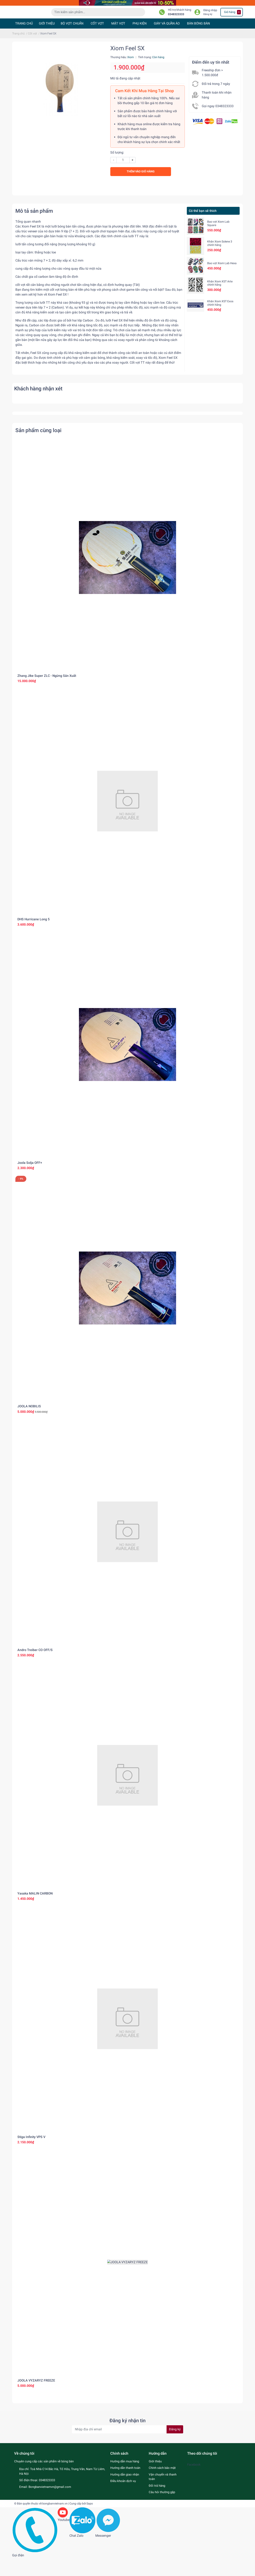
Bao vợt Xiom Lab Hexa (222, 281)
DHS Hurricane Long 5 (33, 937)
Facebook (194, 2483)
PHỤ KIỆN (140, 42)
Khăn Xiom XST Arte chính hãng (220, 301)
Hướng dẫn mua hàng (124, 2479)
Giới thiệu (155, 2479)
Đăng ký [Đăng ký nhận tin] (175, 2447)
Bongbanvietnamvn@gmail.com (50, 2505)
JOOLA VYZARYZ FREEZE (36, 2399)
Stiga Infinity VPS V (31, 2155)
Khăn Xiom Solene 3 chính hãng (219, 261)
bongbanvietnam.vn (55, 2521)
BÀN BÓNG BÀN (198, 42)
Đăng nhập (210, 21)
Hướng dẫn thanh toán (125, 2486)
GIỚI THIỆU (47, 42)
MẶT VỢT (118, 42)
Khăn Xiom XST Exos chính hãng (220, 321)
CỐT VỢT (97, 42)
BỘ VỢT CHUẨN (72, 42)
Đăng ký (207, 25)
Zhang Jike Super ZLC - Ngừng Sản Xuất (46, 694)
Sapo (89, 2521)
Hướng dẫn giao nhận (124, 2493)
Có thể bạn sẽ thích (203, 229)
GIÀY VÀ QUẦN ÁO (167, 42)
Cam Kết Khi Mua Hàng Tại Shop (144, 109)
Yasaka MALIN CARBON (35, 1912)
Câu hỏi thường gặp (162, 2510)
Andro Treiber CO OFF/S (35, 1668)
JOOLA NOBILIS (29, 1424)
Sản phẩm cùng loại (38, 448)
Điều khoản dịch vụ (123, 2499)
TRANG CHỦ (24, 42)
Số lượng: (117, 171)
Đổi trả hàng (157, 2504)
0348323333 (176, 25)
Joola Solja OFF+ (29, 1181)
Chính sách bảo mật (162, 2486)
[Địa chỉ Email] (127, 2448)
